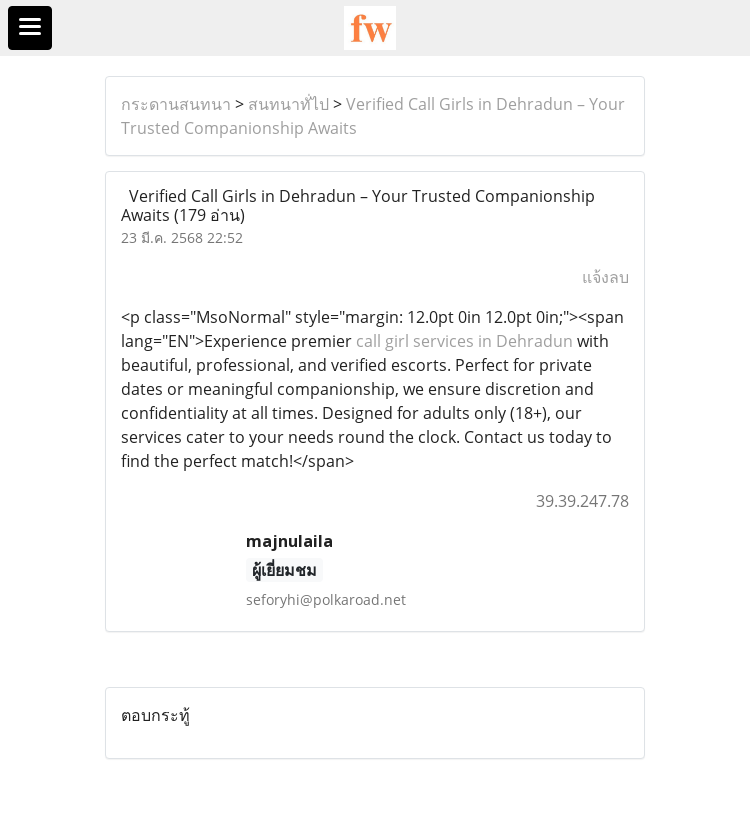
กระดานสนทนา (176, 104)
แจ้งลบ (605, 277)
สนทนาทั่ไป (288, 104)
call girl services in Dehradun (462, 341)
